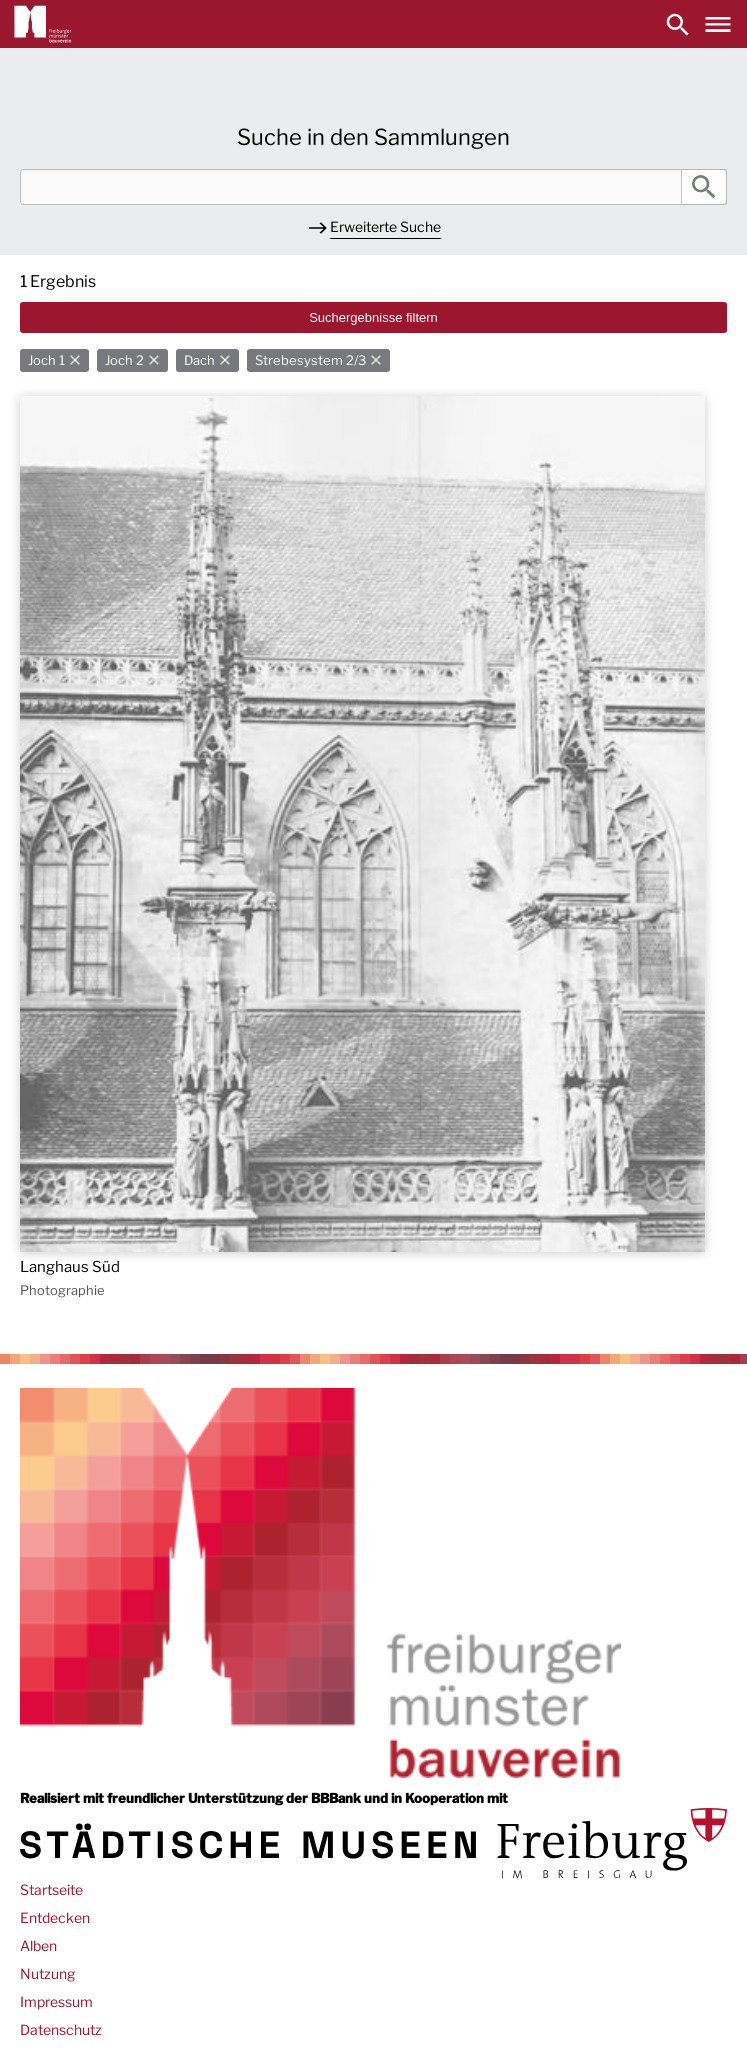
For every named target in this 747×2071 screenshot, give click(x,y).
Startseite (51, 1889)
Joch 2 (124, 360)
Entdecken (55, 1917)
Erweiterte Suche (385, 226)
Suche (704, 187)
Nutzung (47, 1973)
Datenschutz (61, 2029)
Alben (38, 1945)
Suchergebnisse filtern (373, 317)
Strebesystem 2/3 (310, 360)
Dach (199, 360)
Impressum (56, 2001)
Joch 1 (46, 360)
